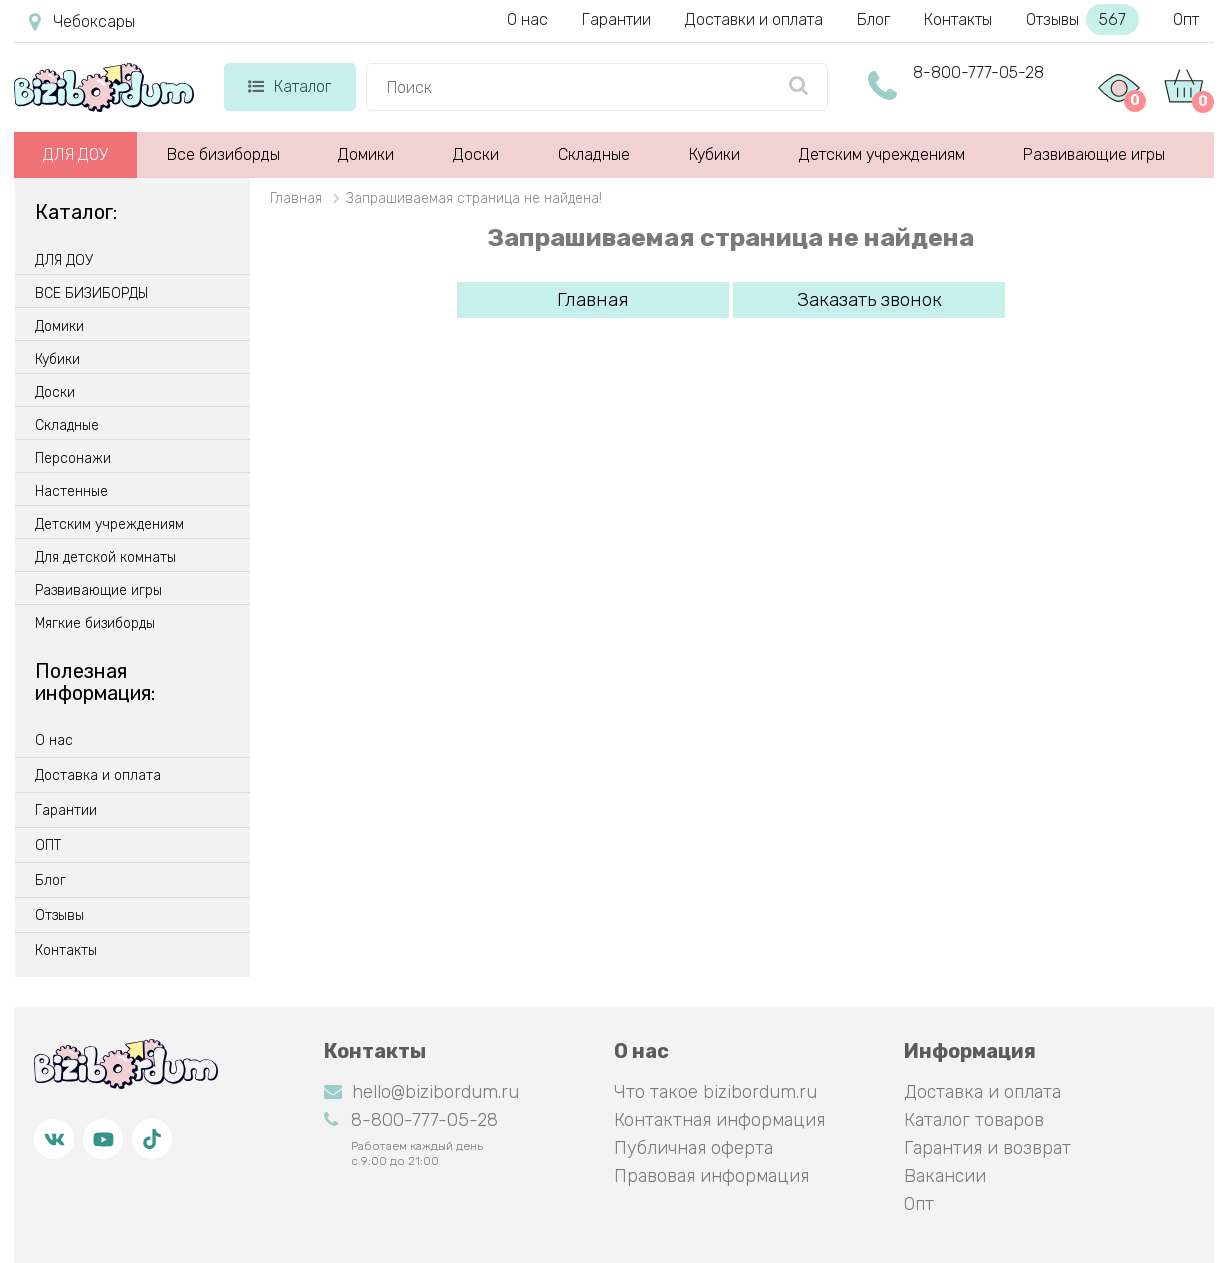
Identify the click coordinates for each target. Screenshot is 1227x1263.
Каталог (289, 86)
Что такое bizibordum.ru (715, 1092)
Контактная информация (719, 1120)
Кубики (714, 154)
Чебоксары (82, 22)
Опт (1186, 19)
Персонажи (73, 459)
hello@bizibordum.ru (421, 1092)
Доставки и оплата (754, 19)
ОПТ (48, 846)
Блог (873, 19)
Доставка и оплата (98, 776)
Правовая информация (711, 1176)
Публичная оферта (693, 1148)
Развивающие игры (1094, 154)
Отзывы (1082, 19)
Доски (476, 154)
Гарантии (616, 19)
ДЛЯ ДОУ (75, 154)
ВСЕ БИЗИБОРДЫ (91, 294)
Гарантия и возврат (987, 1148)
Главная (593, 299)
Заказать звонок (869, 299)
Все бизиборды (223, 154)
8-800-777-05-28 (978, 72)
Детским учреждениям (882, 154)
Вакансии (945, 1176)
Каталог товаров (974, 1120)
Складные (594, 154)
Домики (366, 154)
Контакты (958, 19)
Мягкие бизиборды (95, 624)
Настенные (71, 492)
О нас (527, 19)
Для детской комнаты (105, 558)
